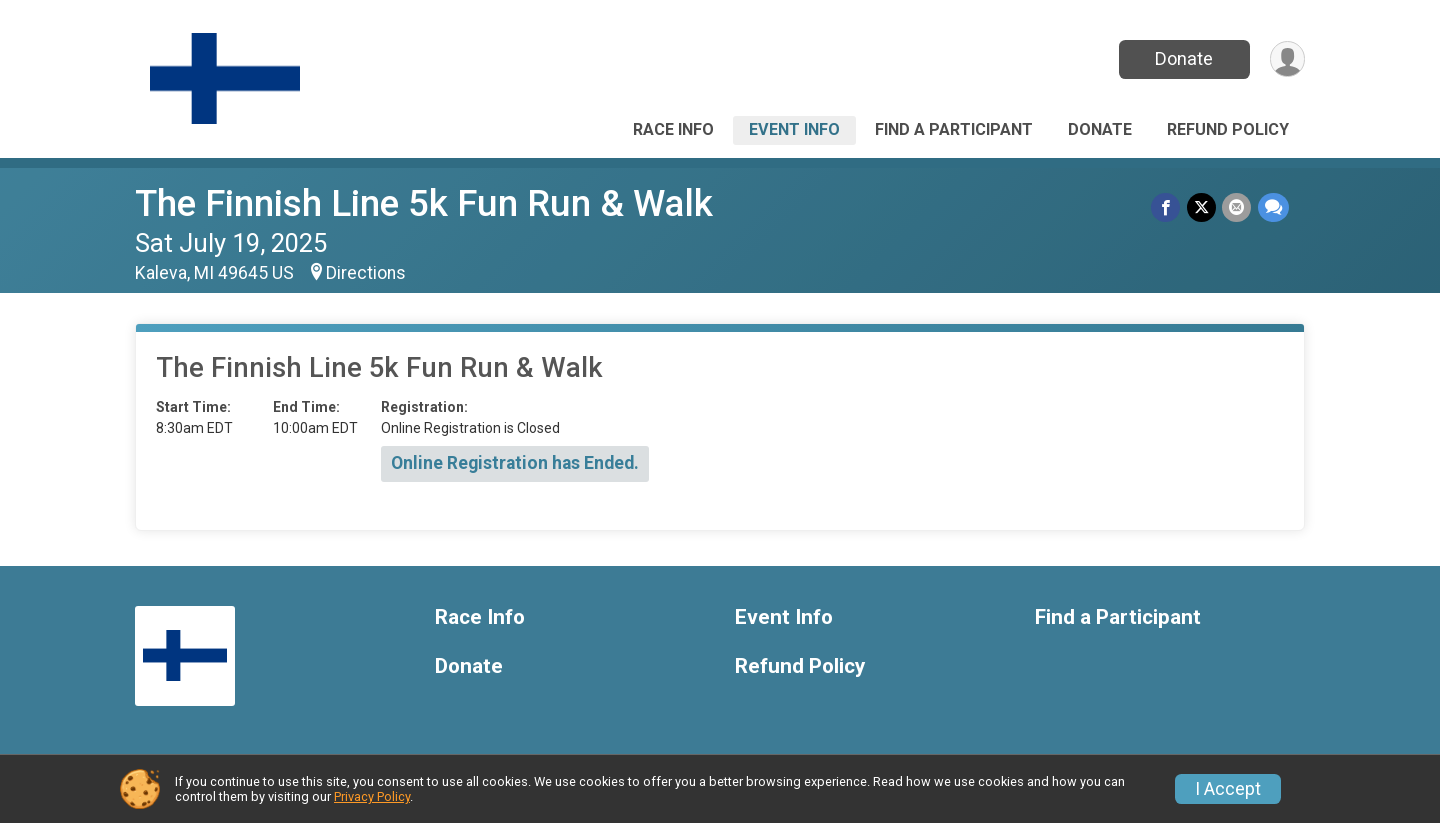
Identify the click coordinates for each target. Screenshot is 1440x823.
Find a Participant (954, 129)
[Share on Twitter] (1202, 207)
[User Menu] (1286, 59)
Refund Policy (1228, 129)
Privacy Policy (372, 796)
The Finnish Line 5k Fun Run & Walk (424, 203)
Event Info (794, 129)
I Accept (1228, 789)
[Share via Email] (1237, 207)
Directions (366, 273)
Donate (1183, 58)
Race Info (673, 129)
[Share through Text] (1273, 207)
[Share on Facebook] (1167, 207)
